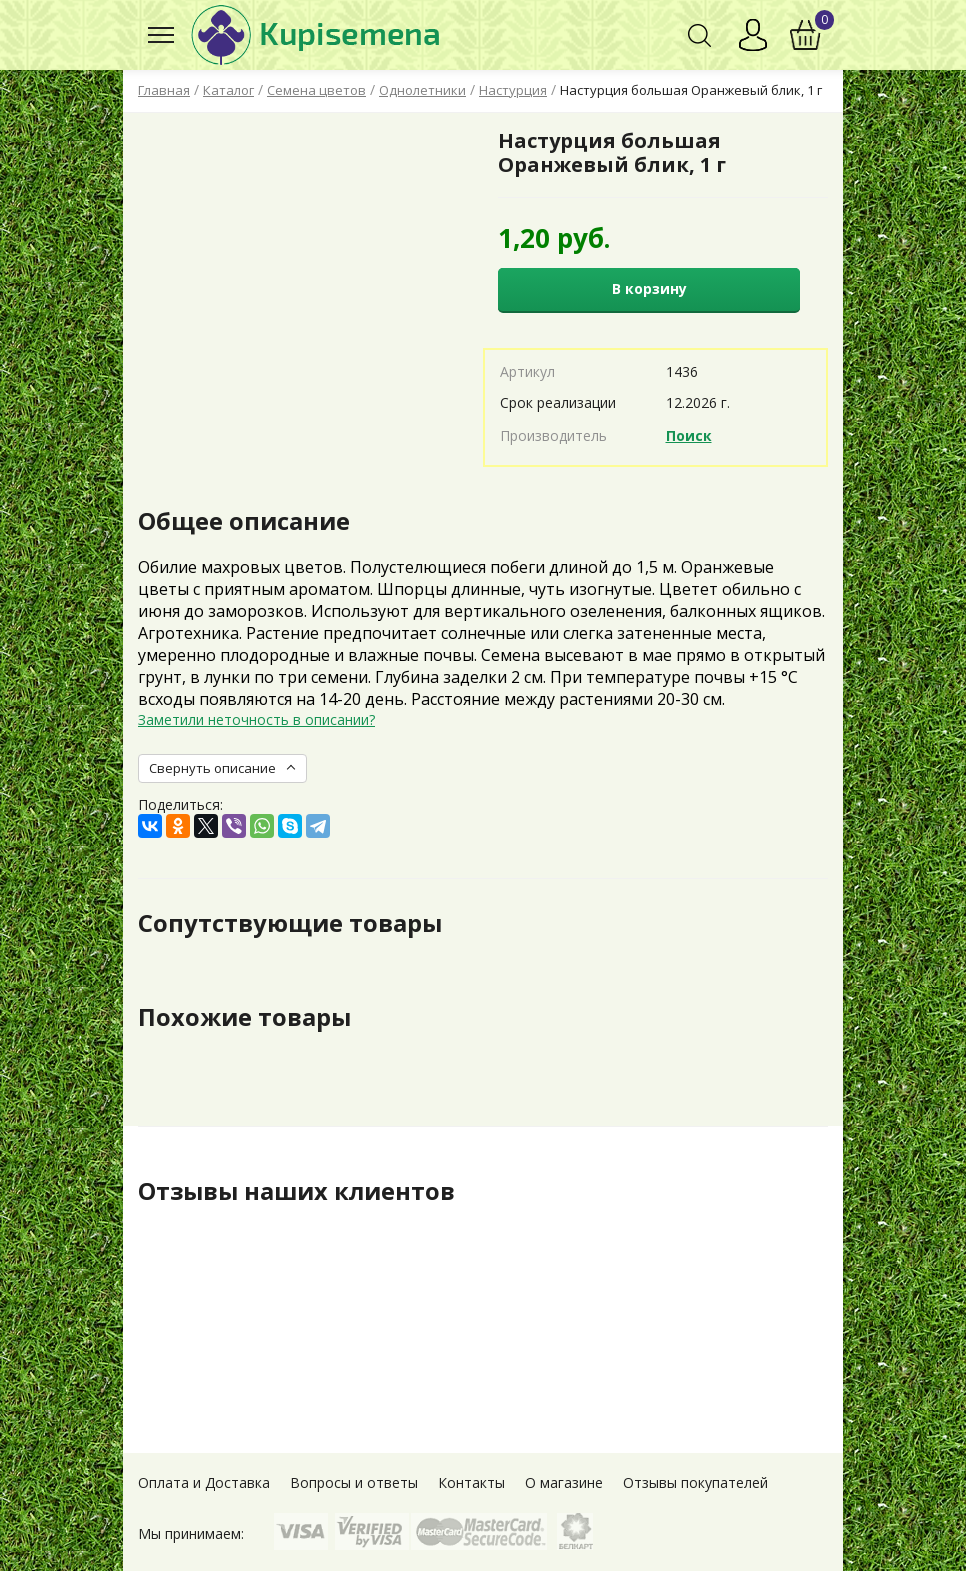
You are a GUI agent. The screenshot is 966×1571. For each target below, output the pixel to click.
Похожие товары (244, 1017)
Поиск (689, 435)
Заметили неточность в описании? (256, 719)
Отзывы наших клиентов (297, 1191)
